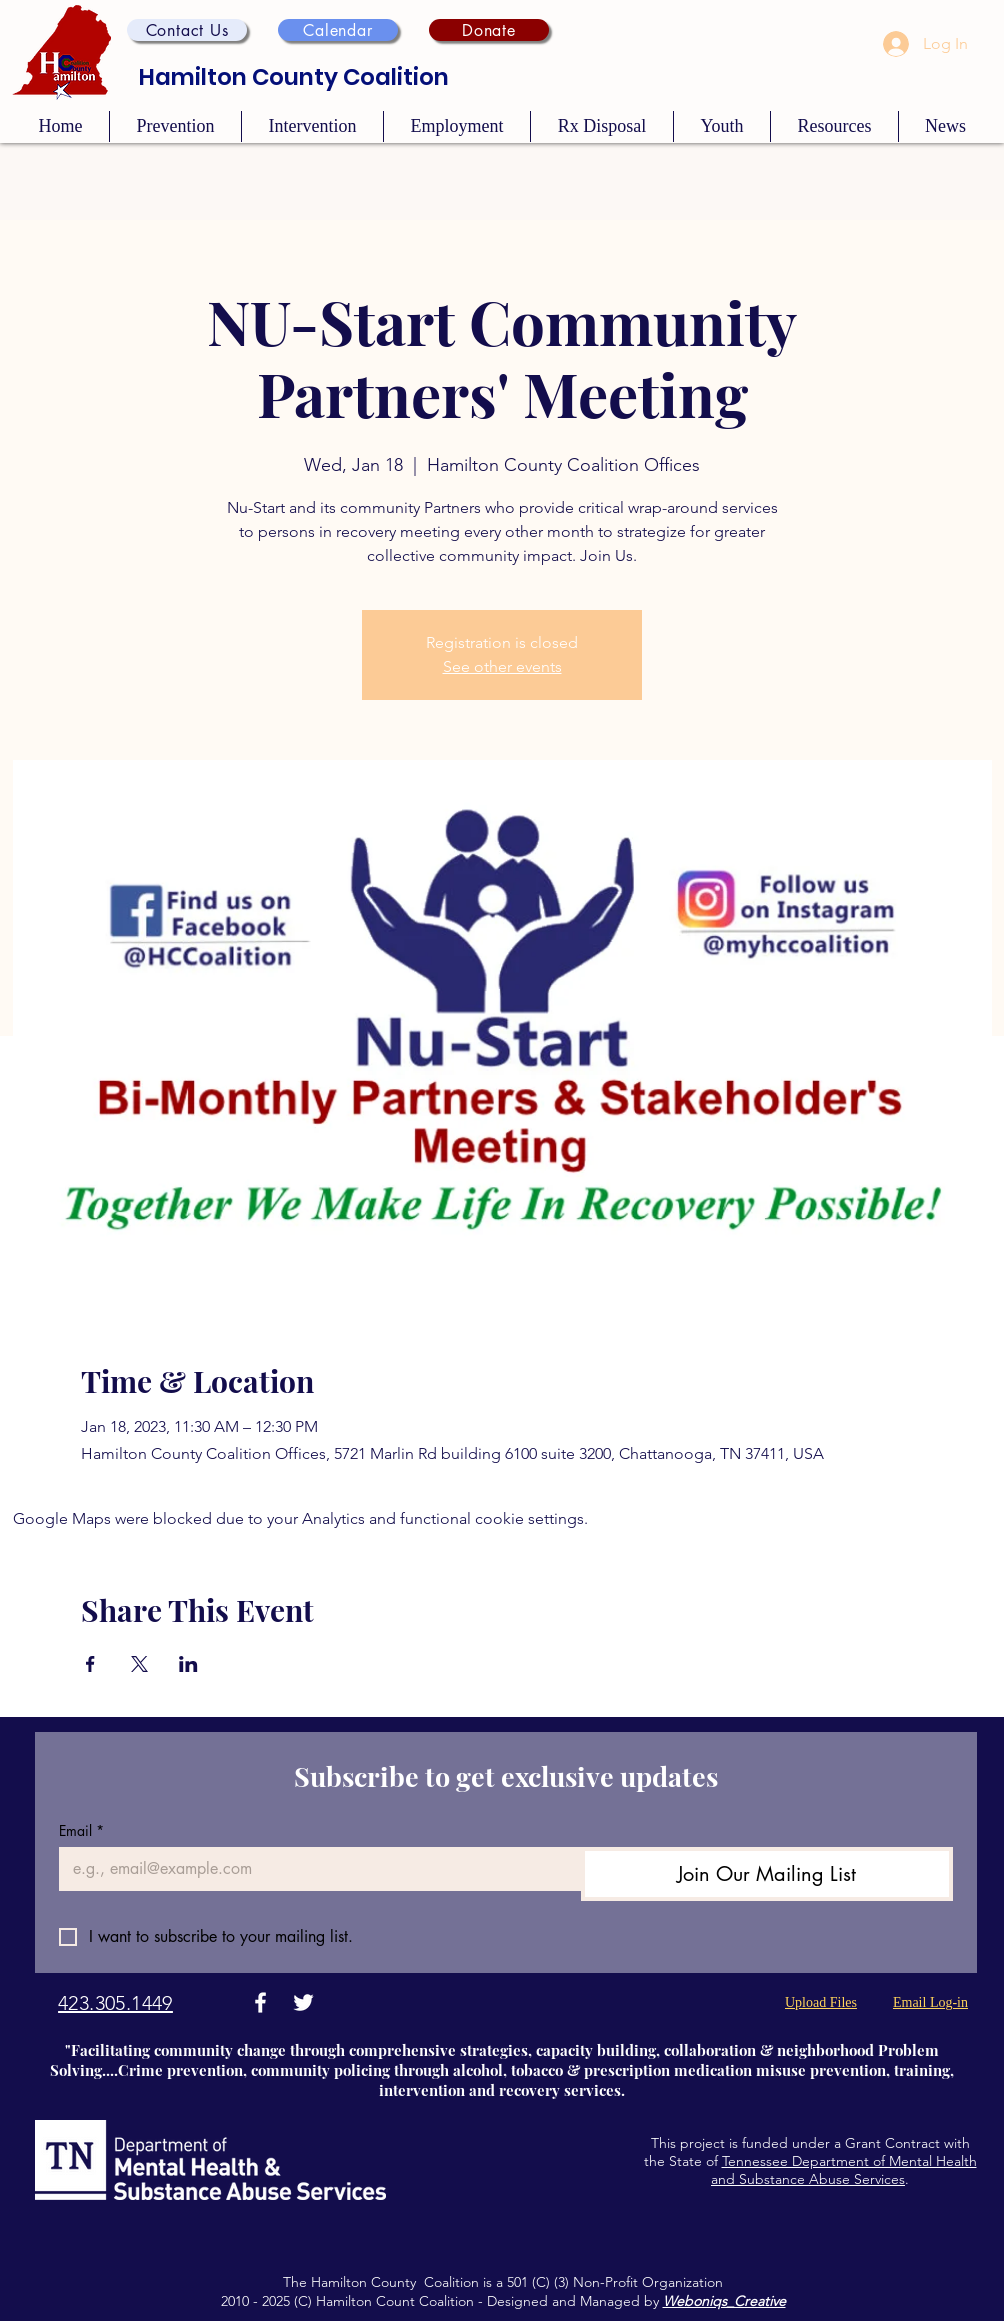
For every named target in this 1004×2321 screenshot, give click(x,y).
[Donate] (489, 30)
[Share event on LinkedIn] (188, 1664)
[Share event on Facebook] (90, 1664)
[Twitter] (303, 2002)
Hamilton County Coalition (294, 77)
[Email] (314, 1869)
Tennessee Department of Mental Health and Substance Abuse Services (844, 2170)
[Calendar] (338, 30)
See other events (502, 666)
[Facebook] (260, 2002)
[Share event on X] (139, 1664)
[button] (187, 30)
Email (81, 1830)
